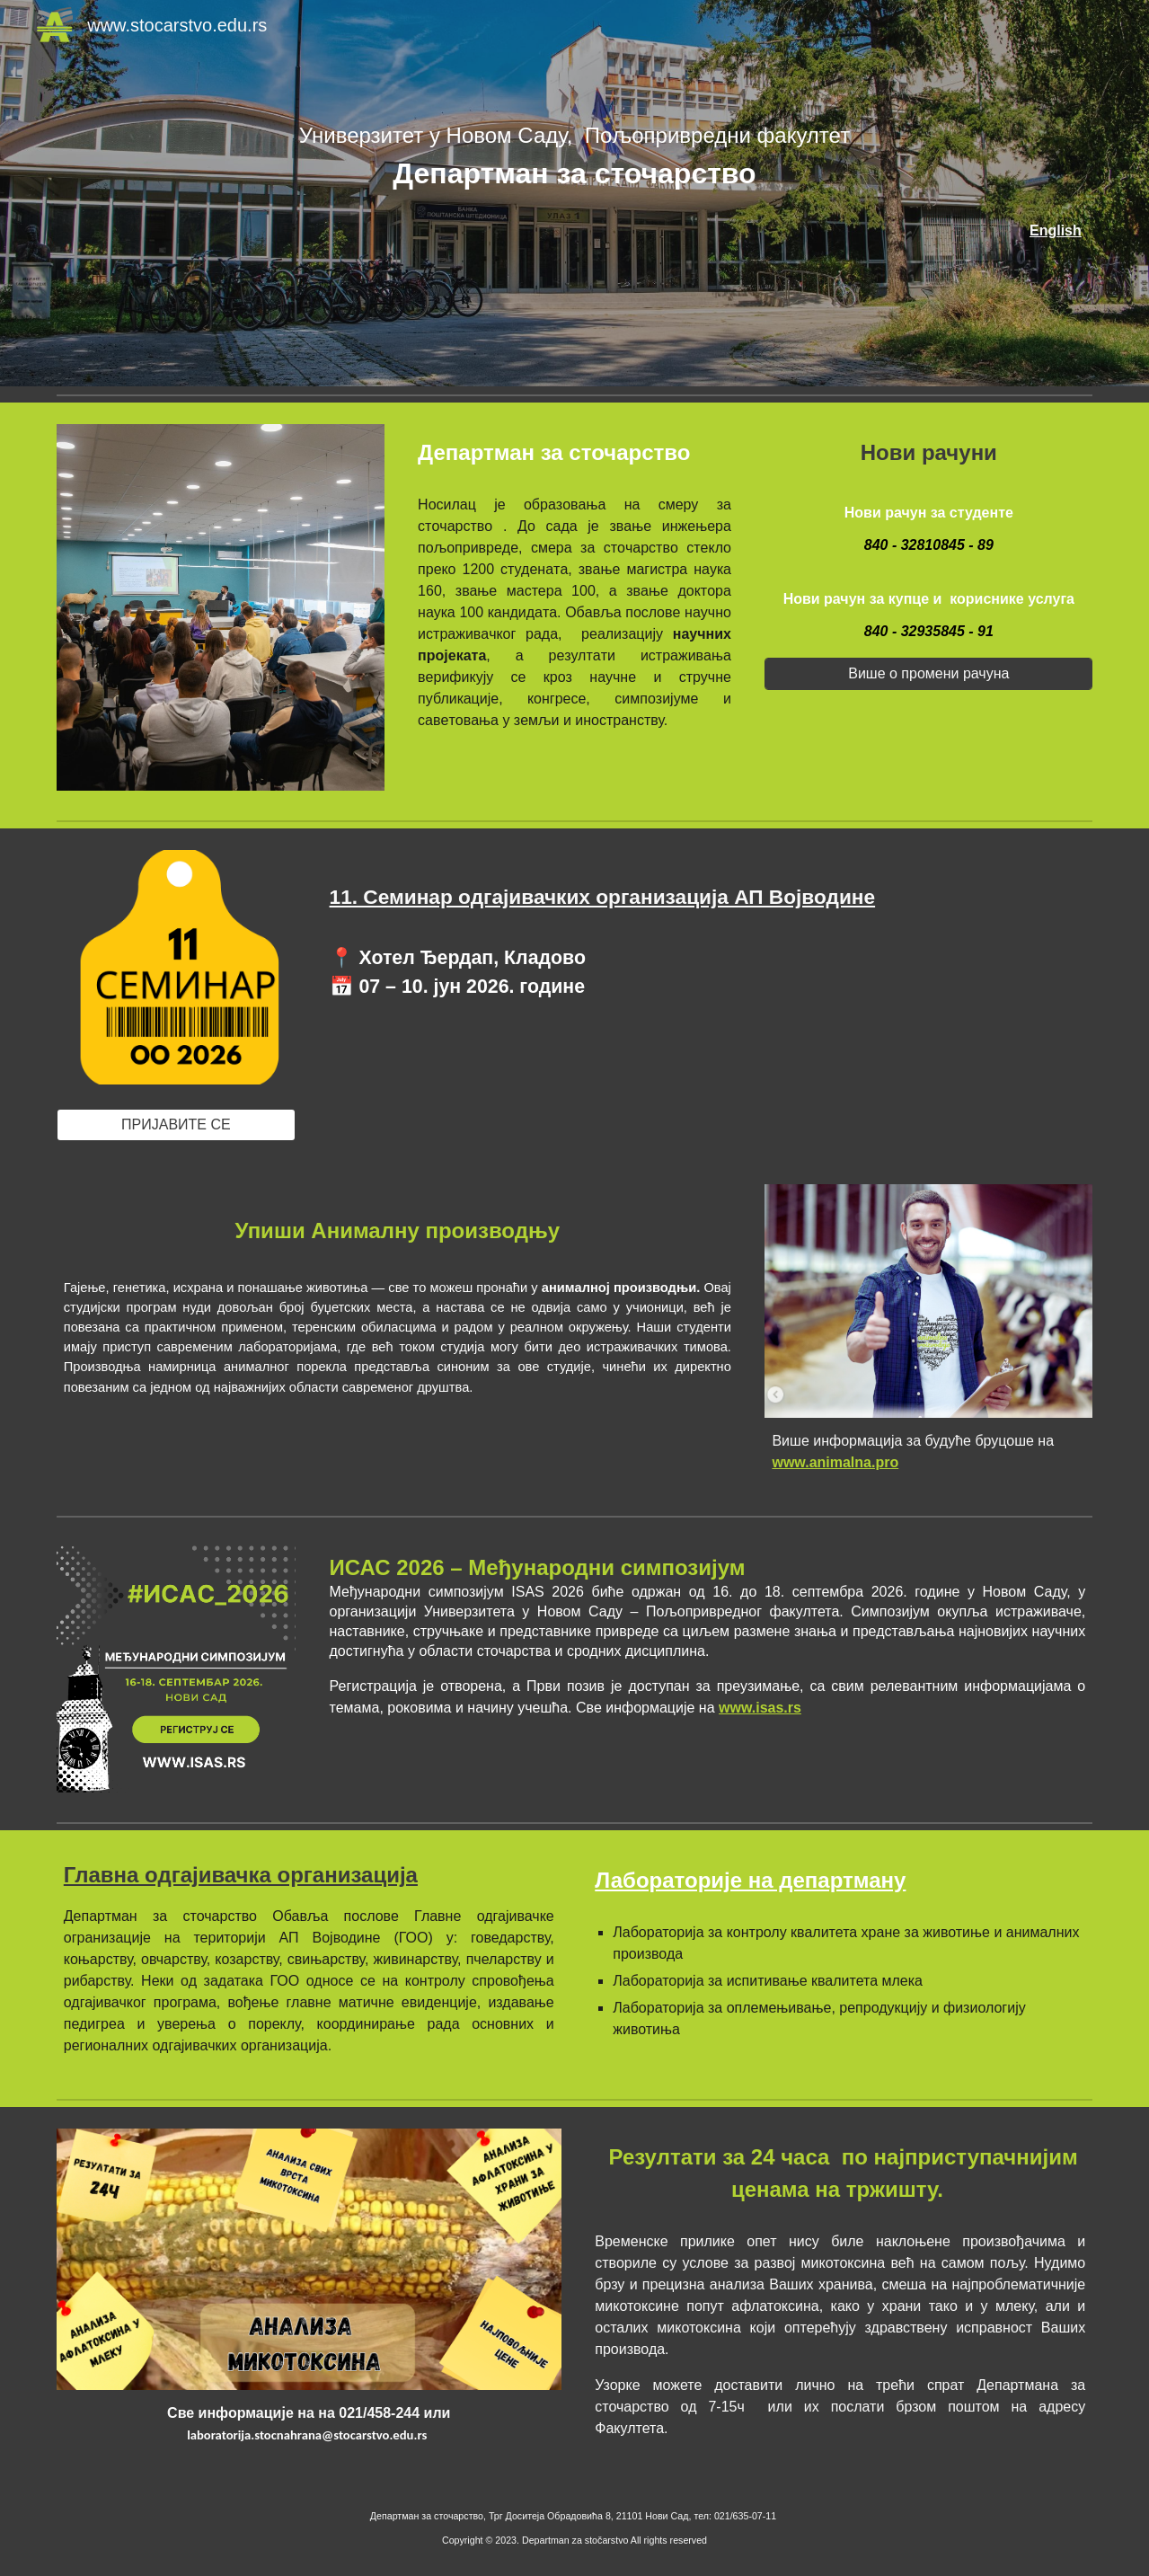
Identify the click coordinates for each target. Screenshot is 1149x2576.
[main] (574, 157)
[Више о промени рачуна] (928, 673)
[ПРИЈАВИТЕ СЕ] (176, 1124)
